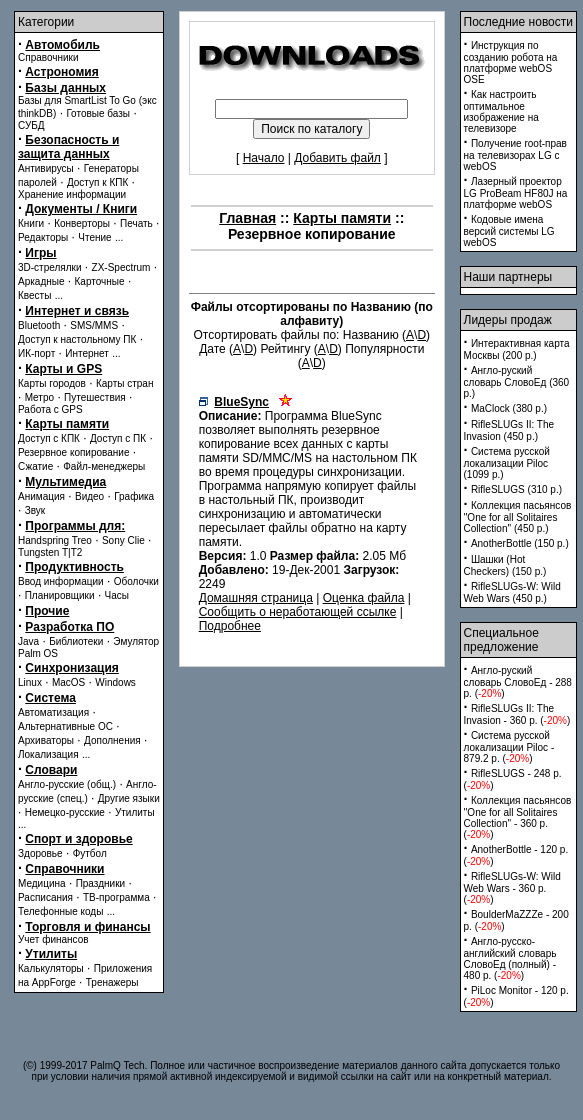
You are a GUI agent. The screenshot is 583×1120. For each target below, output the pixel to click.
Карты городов (52, 383)
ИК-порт (36, 353)
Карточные (100, 281)
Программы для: (75, 526)
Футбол (90, 853)
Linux (30, 682)
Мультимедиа (65, 482)
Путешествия (95, 397)
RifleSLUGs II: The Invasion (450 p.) (509, 430)
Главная (247, 218)
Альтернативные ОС (65, 726)
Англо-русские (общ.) (67, 784)
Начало (264, 158)
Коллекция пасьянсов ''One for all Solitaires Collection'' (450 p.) (518, 517)
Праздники (100, 883)
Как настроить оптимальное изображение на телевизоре (501, 111)
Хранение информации (72, 194)
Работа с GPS (50, 409)
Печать (136, 223)
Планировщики (60, 595)
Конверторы (82, 223)
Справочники (48, 57)
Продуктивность (74, 567)
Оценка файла (364, 598)
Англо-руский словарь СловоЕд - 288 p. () (518, 682)
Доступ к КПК (97, 182)
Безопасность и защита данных (68, 147)
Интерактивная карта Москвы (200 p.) (517, 349)
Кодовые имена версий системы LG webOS (509, 231)
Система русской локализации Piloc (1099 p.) (507, 463)
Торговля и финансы (87, 927)
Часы (117, 595)
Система (50, 698)
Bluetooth (39, 325)
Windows (115, 682)
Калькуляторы (51, 968)
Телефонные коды (60, 911)
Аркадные (41, 281)
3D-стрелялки (50, 267)
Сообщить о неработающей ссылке (298, 612)
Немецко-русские (65, 812)
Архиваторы (46, 740)
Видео (89, 496)
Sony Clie (123, 540)
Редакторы (43, 237)
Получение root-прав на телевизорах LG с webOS (515, 155)
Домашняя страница (256, 598)
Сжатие (35, 466)
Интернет (87, 353)
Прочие (47, 611)
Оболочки (136, 581)
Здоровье (40, 853)
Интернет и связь (77, 311)
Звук (35, 510)
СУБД (31, 125)
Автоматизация (53, 712)
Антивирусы (46, 168)
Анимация (41, 496)
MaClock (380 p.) (509, 408)
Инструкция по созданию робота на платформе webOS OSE (511, 62)
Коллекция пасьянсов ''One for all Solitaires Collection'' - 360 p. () (518, 817)
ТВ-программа (116, 897)
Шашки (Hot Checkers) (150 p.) (505, 565)
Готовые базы (98, 113)
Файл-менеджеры (104, 466)
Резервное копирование (74, 452)
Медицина (42, 883)
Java (28, 641)
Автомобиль (62, 45)
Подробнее (230, 626)
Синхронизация (72, 668)
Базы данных (65, 88)
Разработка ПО (69, 627)
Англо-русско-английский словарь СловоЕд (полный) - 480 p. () (510, 958)
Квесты (34, 295)
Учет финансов (53, 939)
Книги (31, 223)
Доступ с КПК (49, 438)
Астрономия (61, 72)
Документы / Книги (81, 209)
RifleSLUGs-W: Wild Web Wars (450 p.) (512, 592)
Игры (40, 253)
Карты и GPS (63, 369)
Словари (51, 770)
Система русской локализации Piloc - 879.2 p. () (509, 747)
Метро (39, 397)
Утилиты (135, 812)
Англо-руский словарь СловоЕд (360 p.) (517, 382)
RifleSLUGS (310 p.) (516, 489)
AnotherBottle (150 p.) (520, 543)
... (119, 237)
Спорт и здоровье (78, 839)
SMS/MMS (94, 325)
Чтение (94, 237)
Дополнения (112, 740)
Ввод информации (61, 581)
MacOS (68, 682)
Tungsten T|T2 (50, 552)
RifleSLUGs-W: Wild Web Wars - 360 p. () (512, 888)
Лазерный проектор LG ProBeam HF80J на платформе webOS (516, 193)
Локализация (48, 754)
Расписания (45, 897)
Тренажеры (112, 982)
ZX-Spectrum (121, 267)
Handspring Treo (55, 540)
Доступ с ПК (118, 438)
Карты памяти (67, 424)
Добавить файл (337, 158)
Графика (134, 496)
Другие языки (129, 798)
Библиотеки (76, 641)
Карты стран (125, 383)
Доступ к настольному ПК (77, 339)
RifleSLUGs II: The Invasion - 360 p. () (517, 714)
